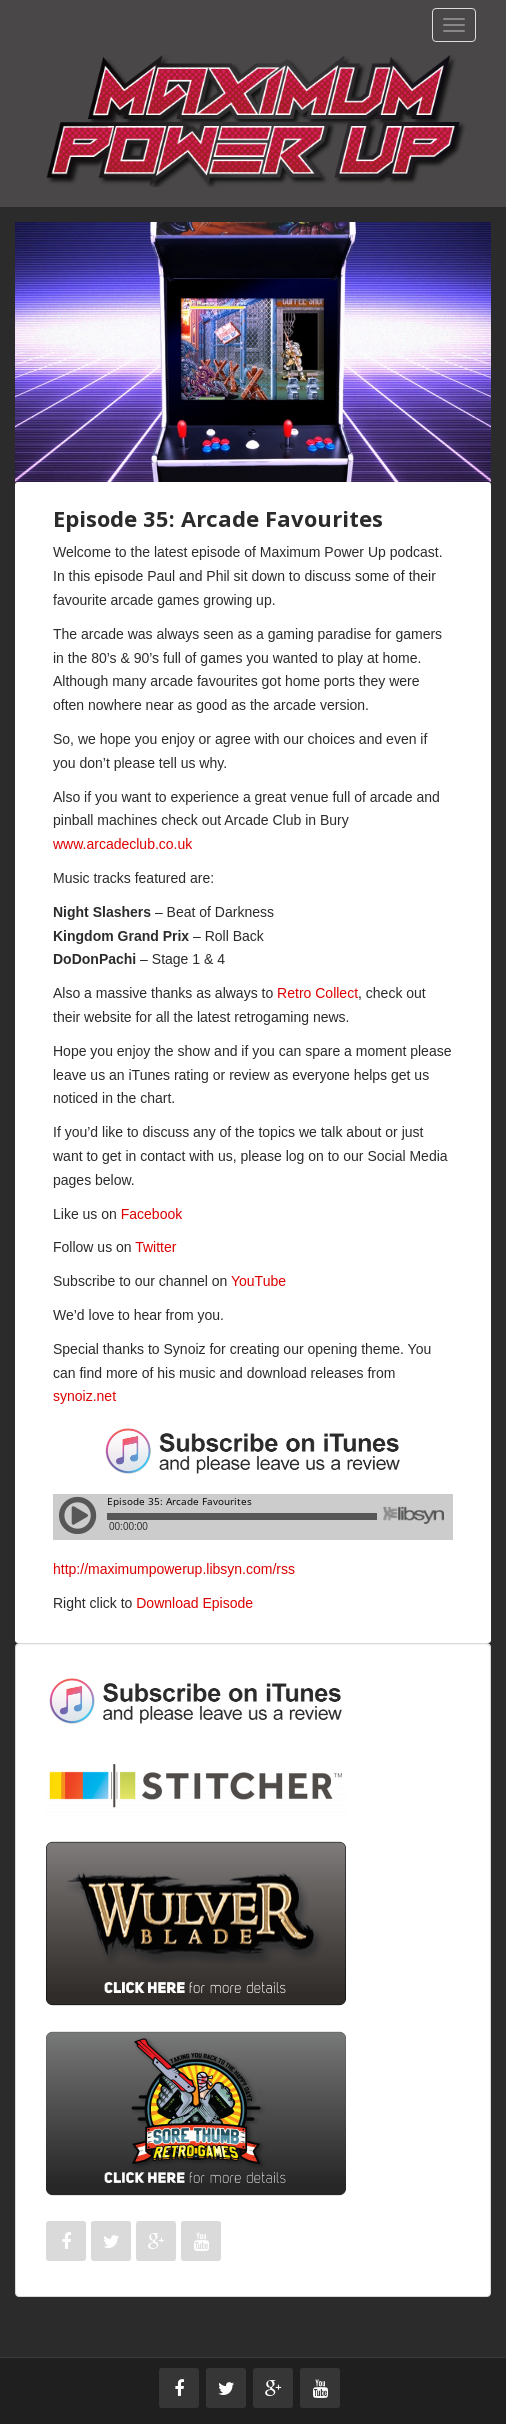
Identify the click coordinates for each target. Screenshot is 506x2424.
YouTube (258, 1281)
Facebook (151, 1214)
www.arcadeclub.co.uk (124, 844)
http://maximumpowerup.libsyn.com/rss (174, 1569)
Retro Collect (317, 993)
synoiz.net (84, 1396)
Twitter (155, 1247)
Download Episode (194, 1603)
